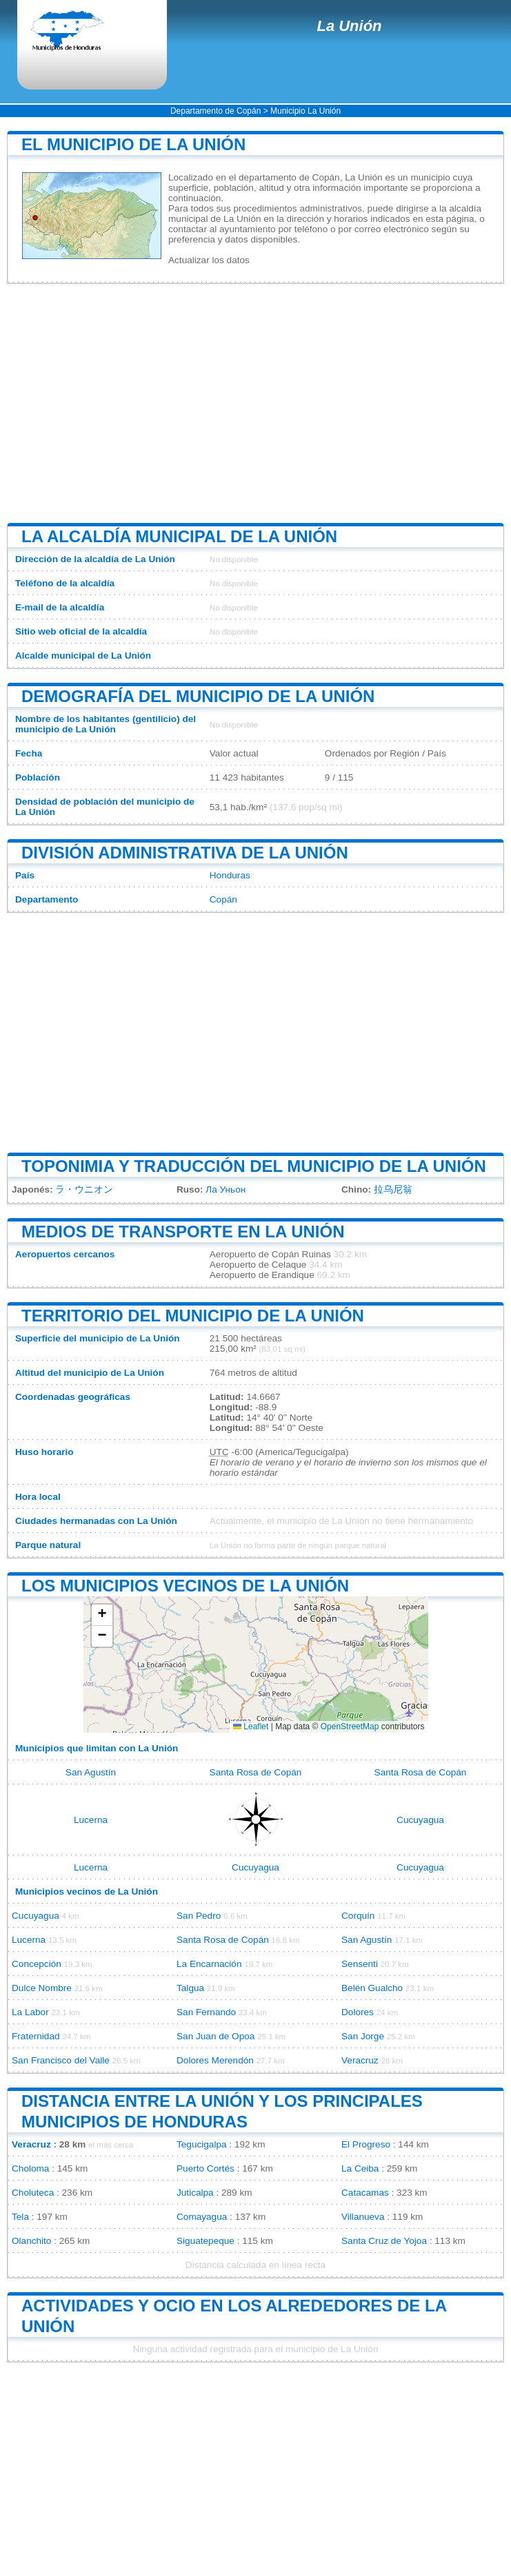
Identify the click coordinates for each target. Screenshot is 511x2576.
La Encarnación (209, 1964)
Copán (223, 899)
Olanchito (31, 2241)
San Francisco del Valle (61, 2060)
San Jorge (362, 2036)
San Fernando (206, 2012)
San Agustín (91, 1772)
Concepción (36, 1964)
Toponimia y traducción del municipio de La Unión (253, 1166)
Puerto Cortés (205, 2168)
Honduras (230, 875)
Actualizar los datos (209, 260)
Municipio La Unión (305, 111)
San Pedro (199, 1915)
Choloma (30, 2168)
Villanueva (362, 2217)
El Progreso (365, 2144)
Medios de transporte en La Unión (182, 1231)
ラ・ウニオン (84, 1189)
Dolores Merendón (215, 2060)
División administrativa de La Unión (184, 852)
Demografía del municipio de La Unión (197, 696)
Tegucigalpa (202, 2144)
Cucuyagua (420, 1820)
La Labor (30, 2012)
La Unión (349, 25)
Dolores (357, 2012)
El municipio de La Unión (133, 144)
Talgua (190, 1988)
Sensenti (359, 1964)
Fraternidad (36, 2036)
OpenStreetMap (350, 1726)
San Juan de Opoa (215, 2036)
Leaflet (250, 1726)
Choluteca (33, 2192)
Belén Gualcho (372, 1988)
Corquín (357, 1915)
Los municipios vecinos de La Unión (185, 1585)
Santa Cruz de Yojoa (384, 2241)
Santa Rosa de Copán (256, 1772)
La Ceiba (360, 2168)
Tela (20, 2217)
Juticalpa (195, 2192)
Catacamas (365, 2192)
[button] (102, 1615)
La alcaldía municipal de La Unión (179, 536)
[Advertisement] (255, 403)
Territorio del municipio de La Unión (192, 1315)
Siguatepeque (205, 2241)
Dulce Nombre (42, 1988)
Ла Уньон (226, 1189)
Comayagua (202, 2217)
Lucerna (91, 1820)
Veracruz (360, 2060)
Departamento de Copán (215, 111)
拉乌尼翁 (393, 1189)
